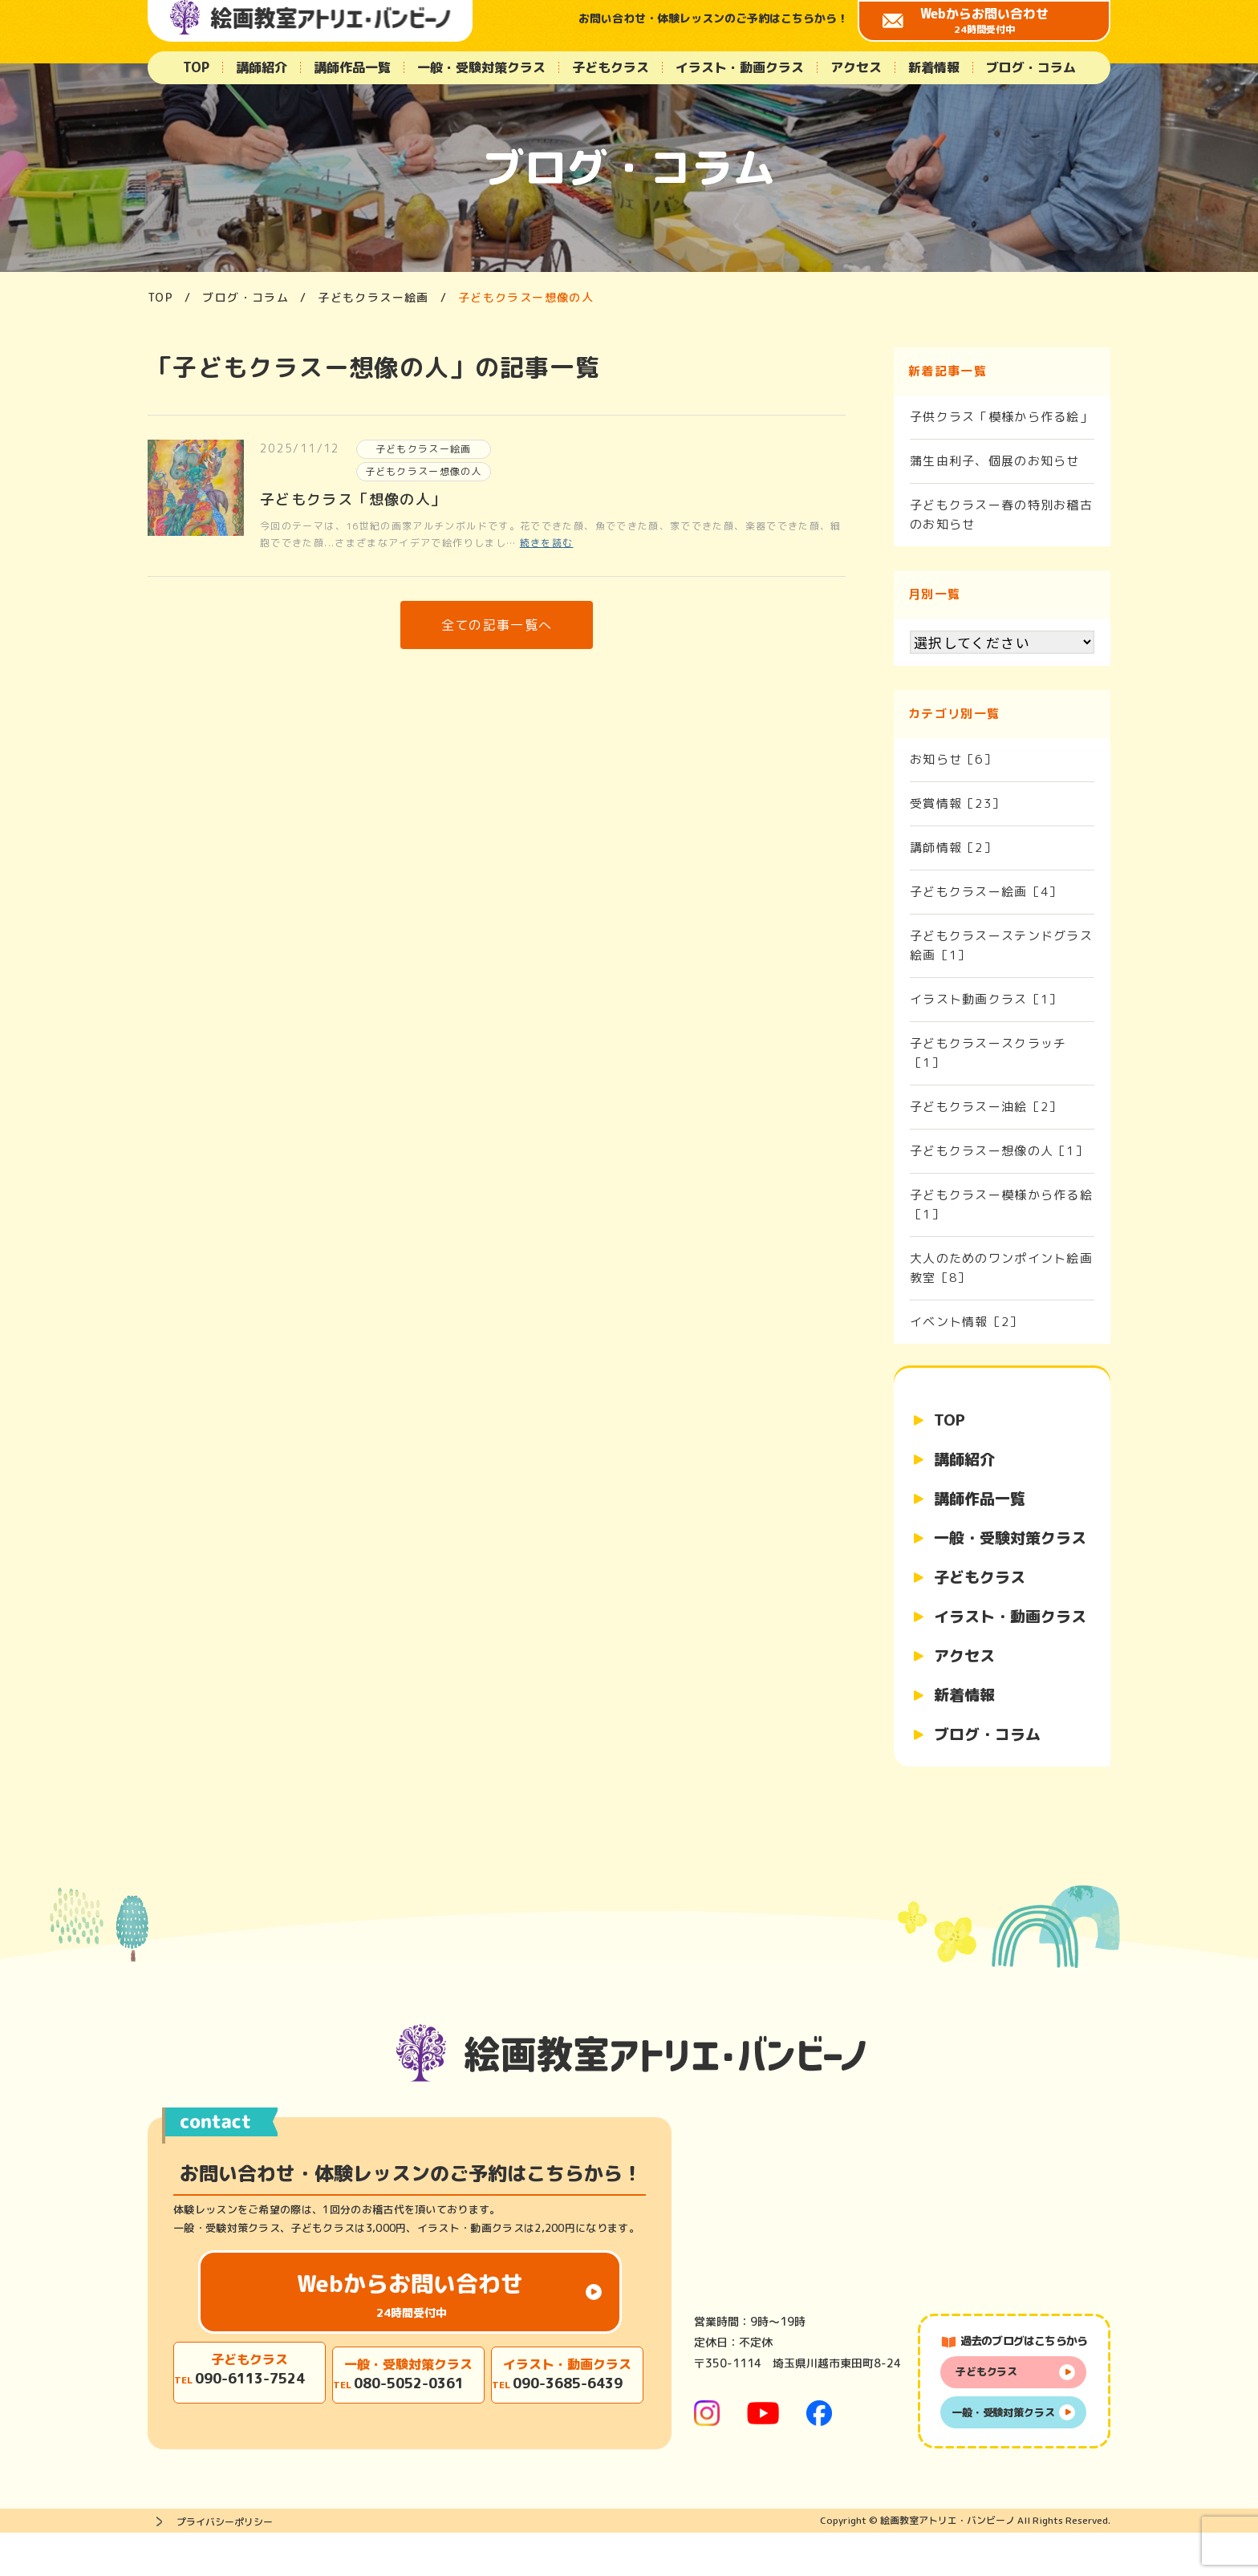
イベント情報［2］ (966, 1321)
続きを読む (547, 546)
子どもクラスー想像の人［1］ (999, 1150)
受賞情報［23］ (957, 803)
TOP (196, 67)
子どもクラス (610, 67)
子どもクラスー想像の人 (424, 474)
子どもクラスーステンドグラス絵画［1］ (1002, 945)
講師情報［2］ (953, 847)
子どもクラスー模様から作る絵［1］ (1002, 1205)
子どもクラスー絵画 (423, 449)
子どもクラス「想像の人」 (353, 503)
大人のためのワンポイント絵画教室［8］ (1002, 1268)
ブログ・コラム (1031, 67)
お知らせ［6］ (953, 759)
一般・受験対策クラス (481, 67)
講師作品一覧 (352, 67)
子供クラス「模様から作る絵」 (1002, 416)
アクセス (856, 67)
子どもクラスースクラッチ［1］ (988, 1053)
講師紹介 (261, 67)
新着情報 (934, 67)
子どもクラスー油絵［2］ (986, 1106)
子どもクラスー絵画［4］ (986, 891)
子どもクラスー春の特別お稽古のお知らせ (1002, 515)
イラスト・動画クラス (740, 67)
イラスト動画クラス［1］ (986, 999)
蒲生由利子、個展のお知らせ (995, 460)
